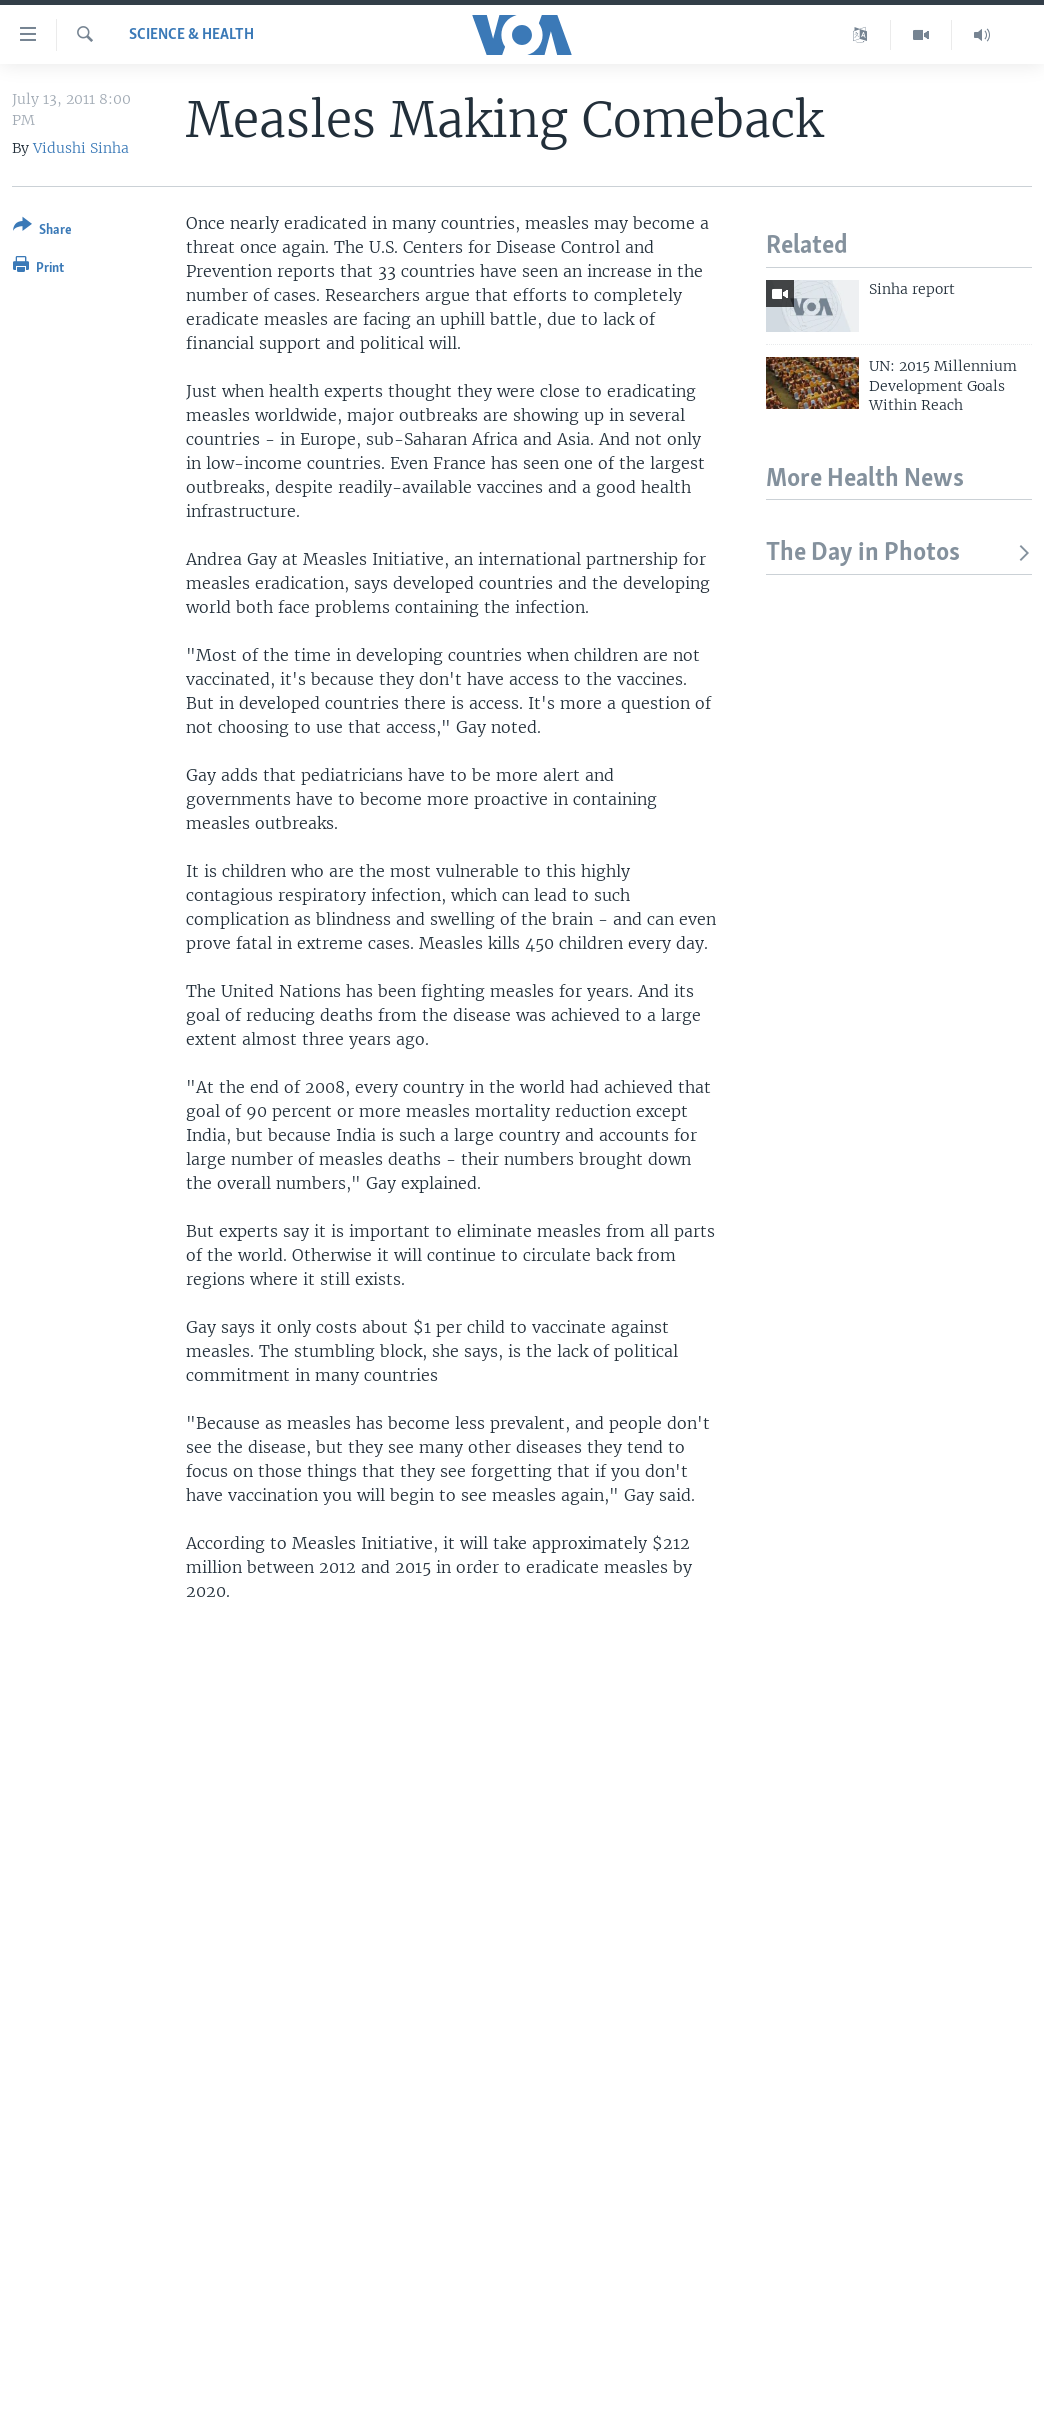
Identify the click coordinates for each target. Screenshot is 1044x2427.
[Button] (42, 231)
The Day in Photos (899, 553)
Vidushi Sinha (81, 148)
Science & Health (191, 35)
